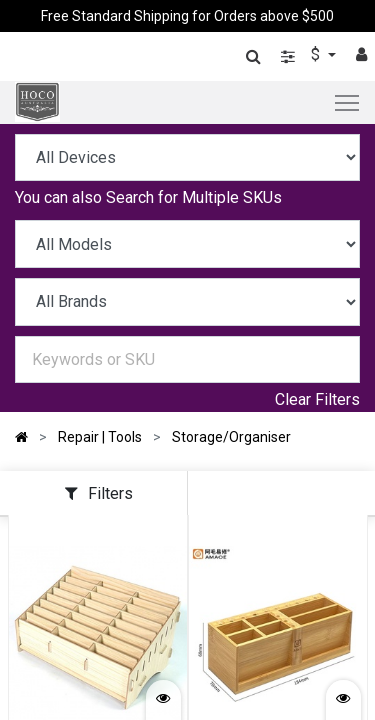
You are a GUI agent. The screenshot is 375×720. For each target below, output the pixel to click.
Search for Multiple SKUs (194, 197)
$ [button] (317, 54)
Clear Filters (317, 399)
